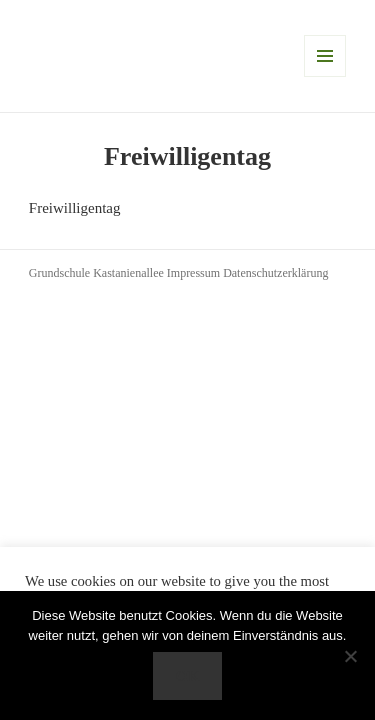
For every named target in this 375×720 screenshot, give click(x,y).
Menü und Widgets (325, 56)
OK (187, 676)
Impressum (195, 273)
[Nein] (350, 656)
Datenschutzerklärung (275, 273)
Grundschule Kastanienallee (98, 273)
